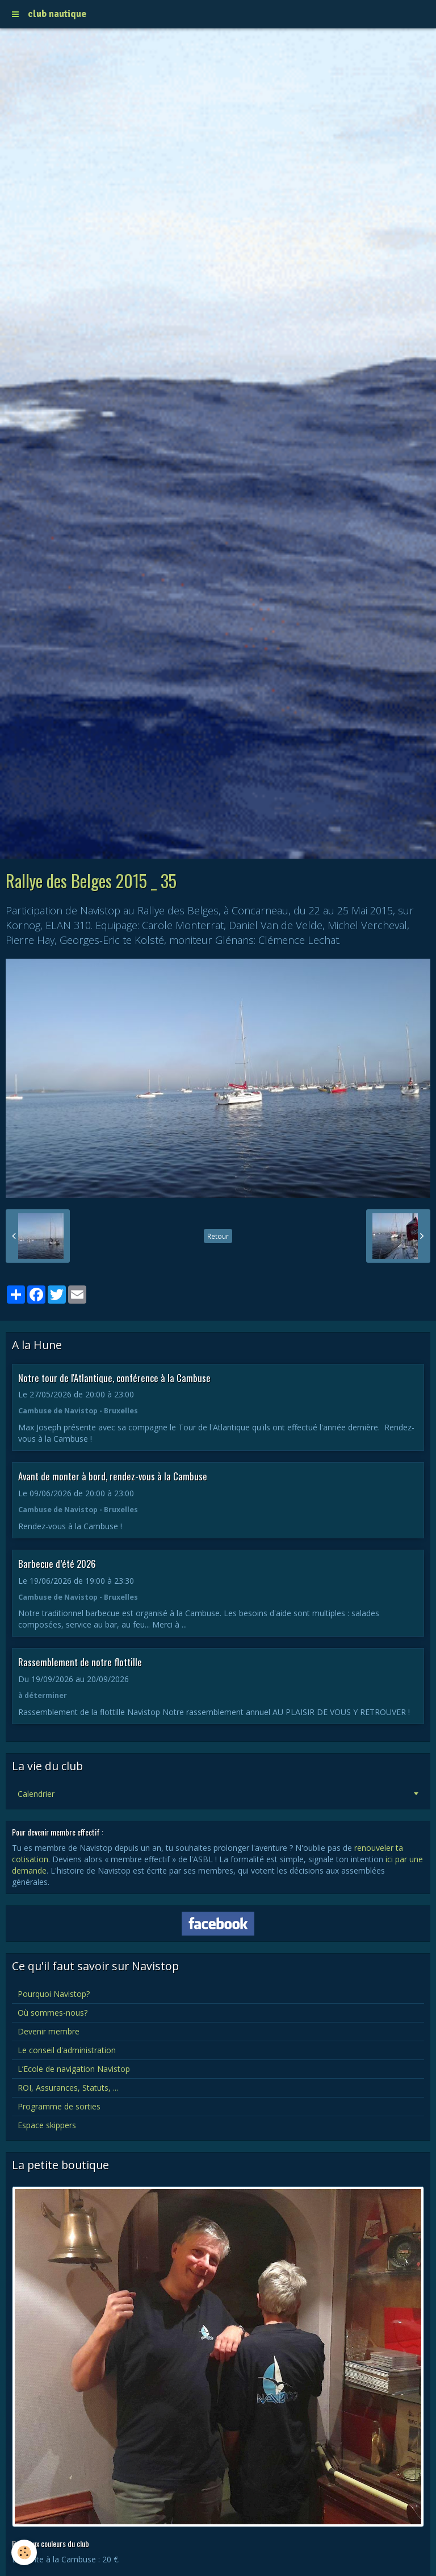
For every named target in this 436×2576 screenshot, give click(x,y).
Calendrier (36, 1793)
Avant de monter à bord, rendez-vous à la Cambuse (112, 1476)
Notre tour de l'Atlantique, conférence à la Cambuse (114, 1377)
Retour (218, 1236)
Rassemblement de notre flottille (80, 1662)
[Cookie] (24, 2552)
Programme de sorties (59, 2106)
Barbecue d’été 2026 (57, 1564)
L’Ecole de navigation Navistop (74, 2068)
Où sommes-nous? (52, 2012)
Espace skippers (47, 2125)
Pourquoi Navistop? (54, 1993)
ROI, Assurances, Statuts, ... (68, 2087)
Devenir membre (48, 2031)
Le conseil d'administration (67, 2050)
